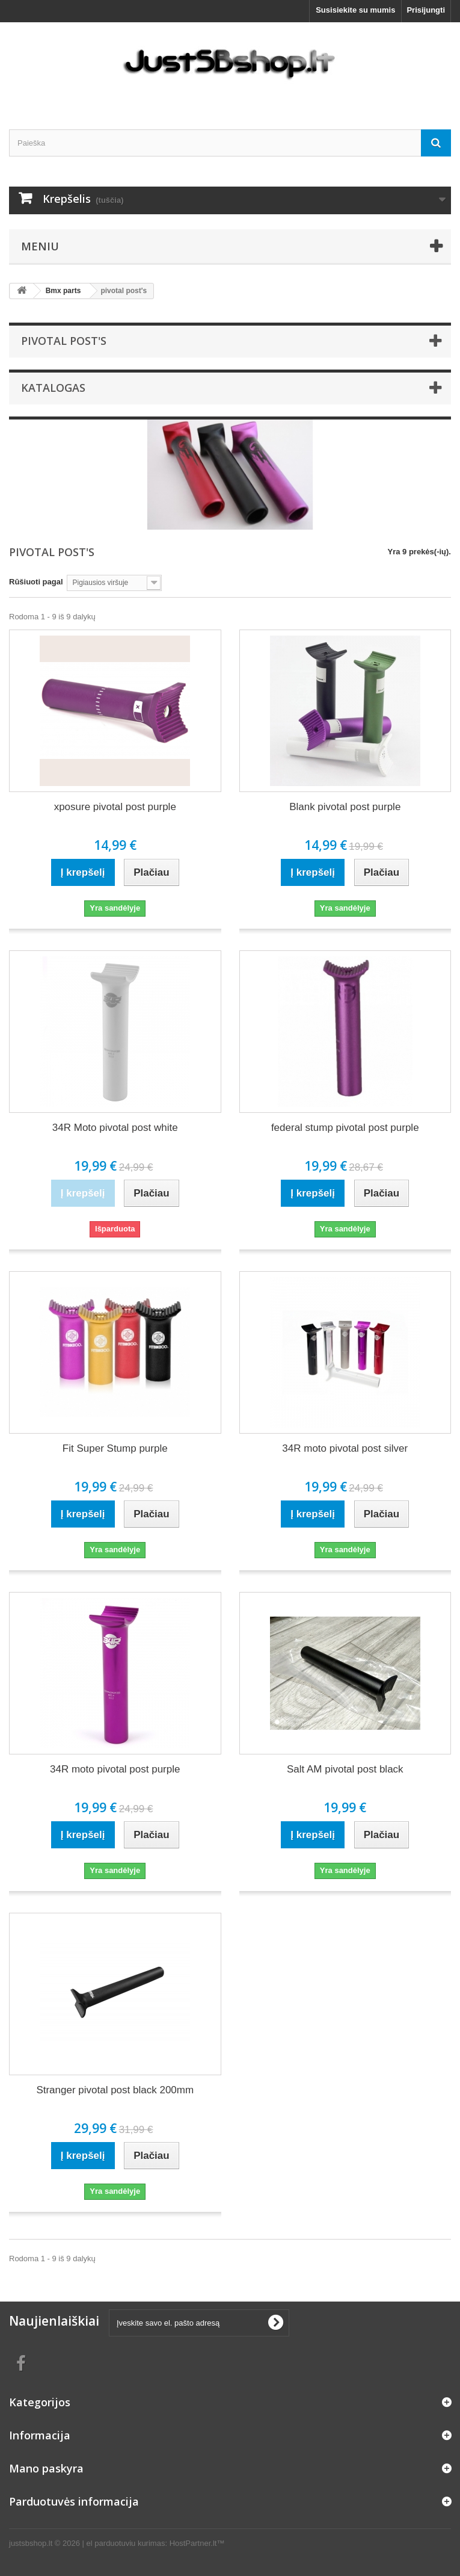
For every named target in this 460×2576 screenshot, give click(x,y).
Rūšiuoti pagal (36, 581)
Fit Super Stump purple (115, 1448)
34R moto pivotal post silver (345, 1448)
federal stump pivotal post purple (345, 1127)
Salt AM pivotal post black (345, 1769)
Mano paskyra (46, 2468)
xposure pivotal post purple (115, 807)
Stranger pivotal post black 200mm (115, 2090)
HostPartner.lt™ (197, 2543)
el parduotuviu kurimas (126, 2543)
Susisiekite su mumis (355, 9)
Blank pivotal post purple (344, 807)
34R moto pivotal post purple (115, 1769)
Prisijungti (425, 9)
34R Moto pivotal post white (115, 1127)
